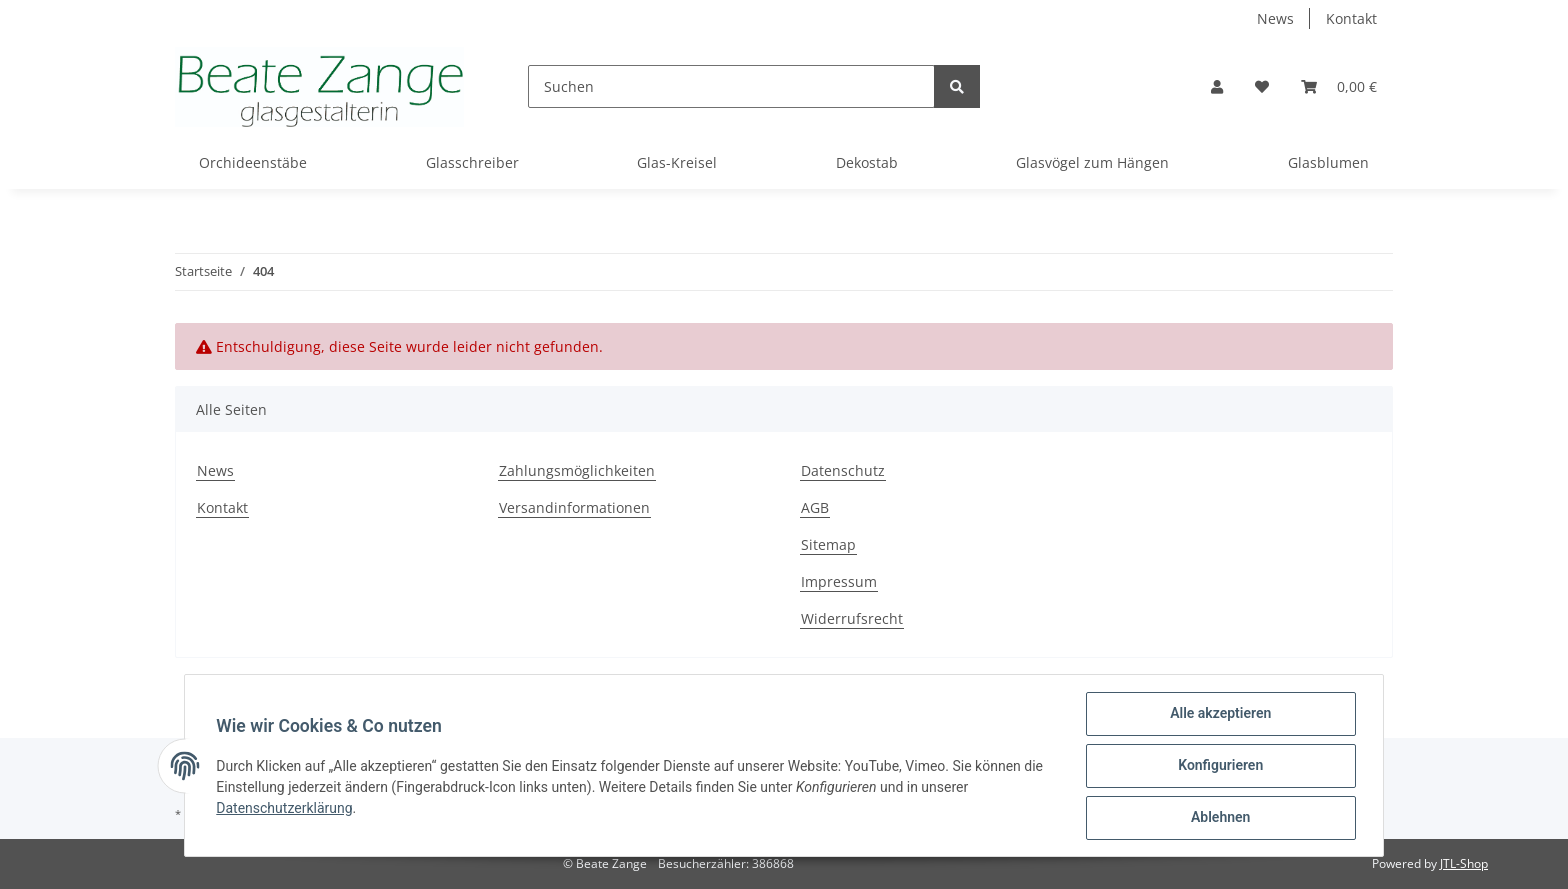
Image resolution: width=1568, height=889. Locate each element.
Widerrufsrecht (852, 618)
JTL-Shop (1464, 863)
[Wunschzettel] (1262, 86)
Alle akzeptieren (1219, 714)
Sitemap (828, 544)
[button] (1217, 86)
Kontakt (1351, 18)
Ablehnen (1219, 818)
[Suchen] (731, 86)
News (1275, 18)
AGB (815, 507)
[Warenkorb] (1339, 86)
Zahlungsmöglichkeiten (577, 470)
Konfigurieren (1219, 766)
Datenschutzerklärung (285, 808)
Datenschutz (843, 470)
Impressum (839, 581)
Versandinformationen (574, 507)
